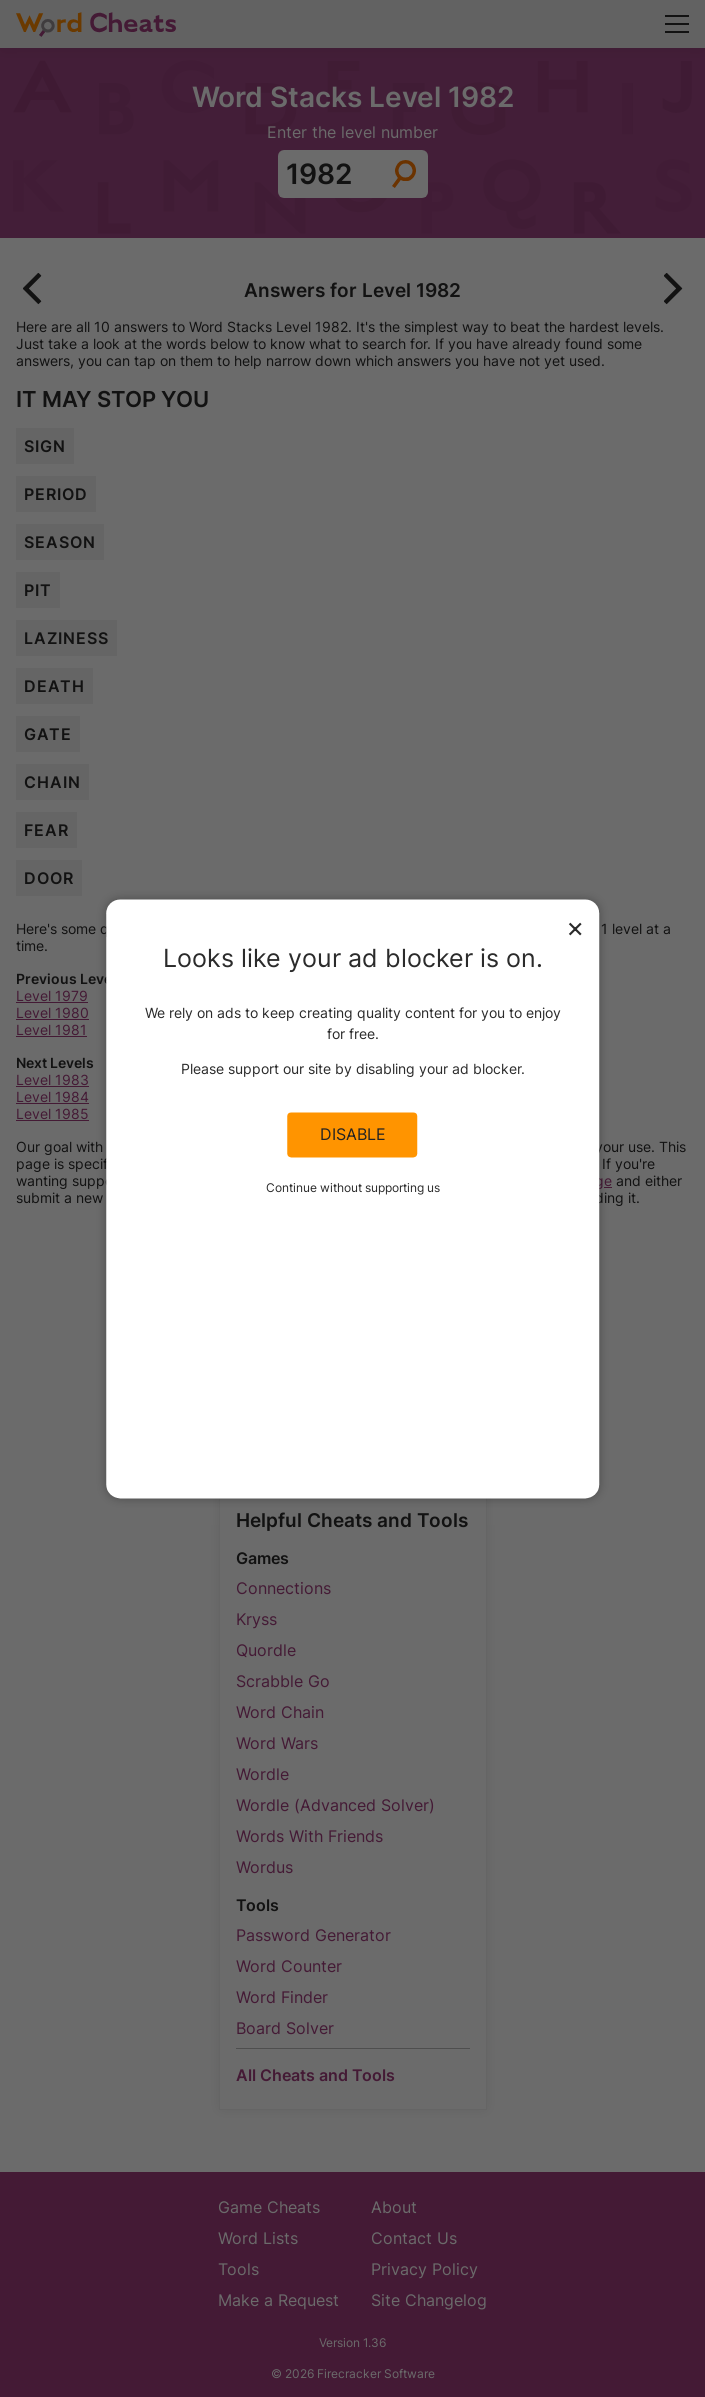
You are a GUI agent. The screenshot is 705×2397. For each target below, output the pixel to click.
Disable (353, 1135)
